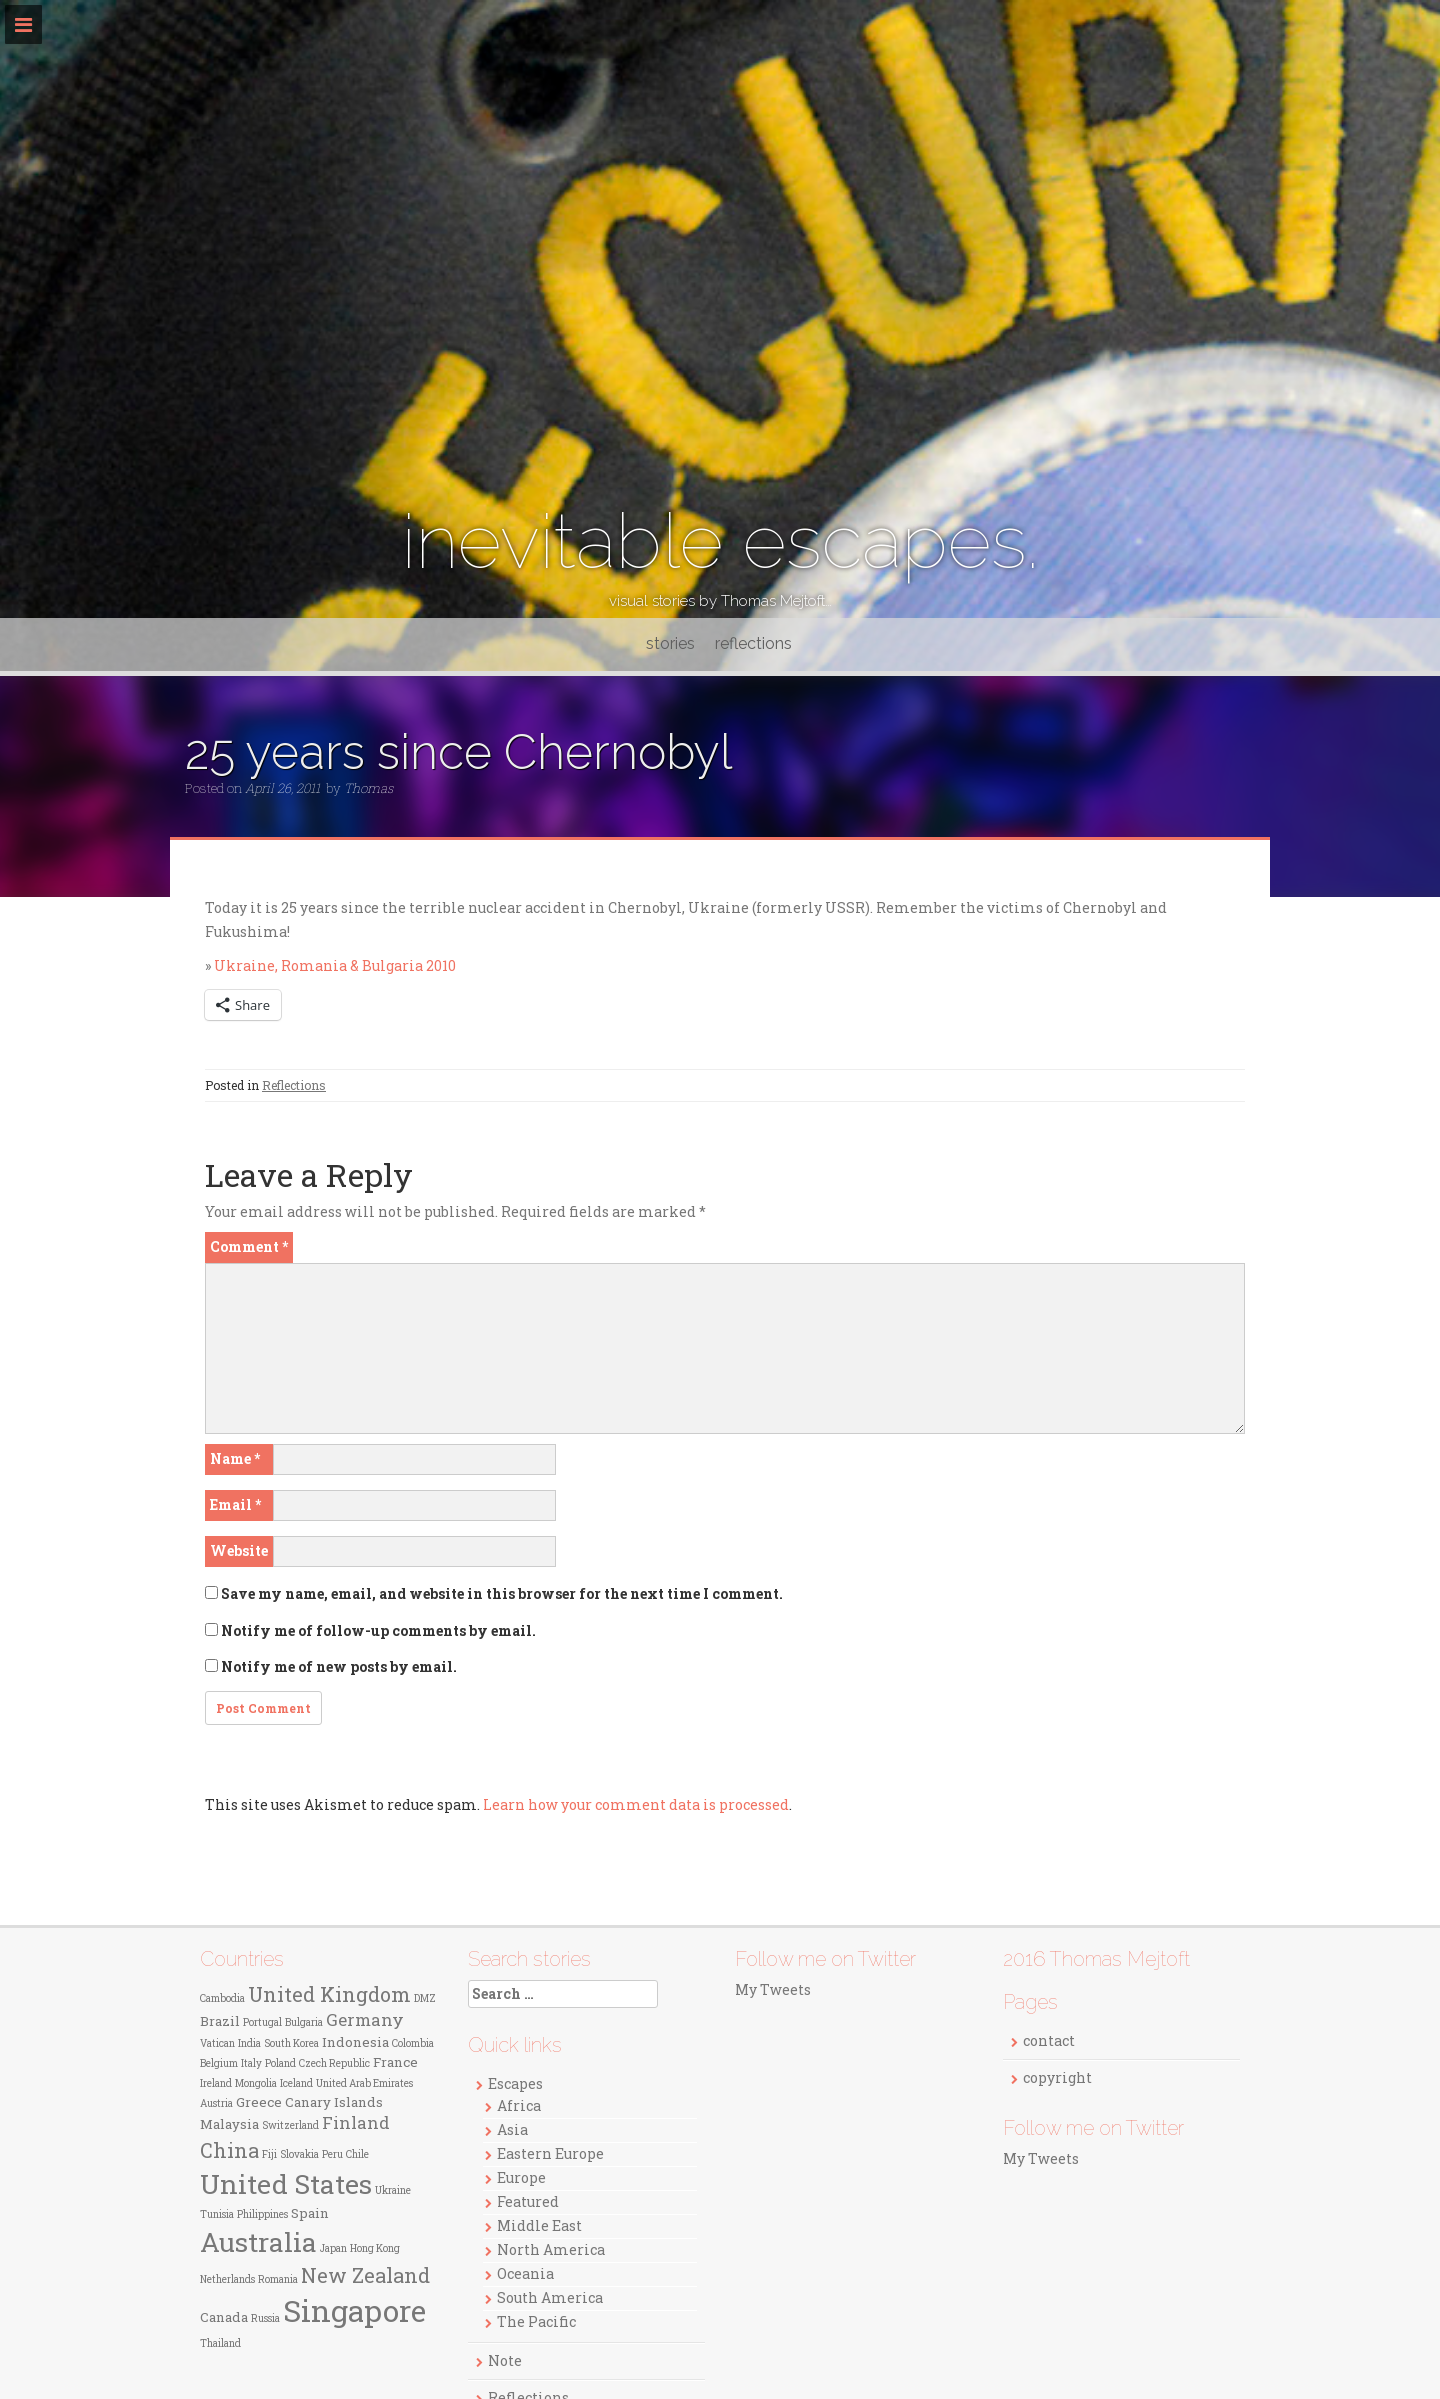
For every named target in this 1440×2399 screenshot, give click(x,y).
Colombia (413, 2043)
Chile (357, 2154)
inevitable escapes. (720, 541)
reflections (753, 643)
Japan (333, 2248)
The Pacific (536, 2321)
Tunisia (217, 2214)
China (229, 2150)
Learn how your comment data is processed (636, 1804)
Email (235, 1504)
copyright (1057, 2077)
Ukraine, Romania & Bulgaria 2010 (335, 965)
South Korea (291, 2043)
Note (505, 2360)
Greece (259, 2102)
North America (551, 2249)
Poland (280, 2063)
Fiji (269, 2154)
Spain (310, 2213)
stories (670, 643)
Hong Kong (375, 2248)
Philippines (262, 2214)
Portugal (262, 2022)
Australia (258, 2241)
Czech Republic (334, 2063)
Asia (512, 2129)
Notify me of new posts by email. (339, 1666)
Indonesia (355, 2042)
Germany (365, 2020)
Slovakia (299, 2154)
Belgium (219, 2063)
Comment (249, 1246)
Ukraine (393, 2190)
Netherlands (227, 2279)
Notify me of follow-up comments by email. (378, 1630)
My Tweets (773, 1989)
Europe (521, 2177)
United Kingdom (329, 1994)
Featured (528, 2201)
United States (286, 2183)
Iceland (296, 2083)
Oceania (525, 2273)
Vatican (217, 2043)
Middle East (539, 2225)
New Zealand (365, 2275)
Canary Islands (334, 2102)
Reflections (294, 1085)
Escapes (515, 2083)
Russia (265, 2318)
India (249, 2043)
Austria (216, 2103)
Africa (519, 2105)
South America (550, 2297)
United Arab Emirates (364, 2083)
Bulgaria (304, 2022)
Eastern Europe (550, 2153)
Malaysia (229, 2124)
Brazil (220, 2021)
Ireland (216, 2083)
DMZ (425, 1998)
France (395, 2062)
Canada (224, 2317)
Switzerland (290, 2125)
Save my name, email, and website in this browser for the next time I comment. (502, 1593)
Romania (278, 2279)
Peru (332, 2154)
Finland (356, 2123)
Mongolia (256, 2083)
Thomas (368, 788)
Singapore (354, 2310)
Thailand (220, 2343)
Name (235, 1458)
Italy (251, 2063)
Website (239, 1550)
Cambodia (222, 1998)
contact (1049, 2040)
